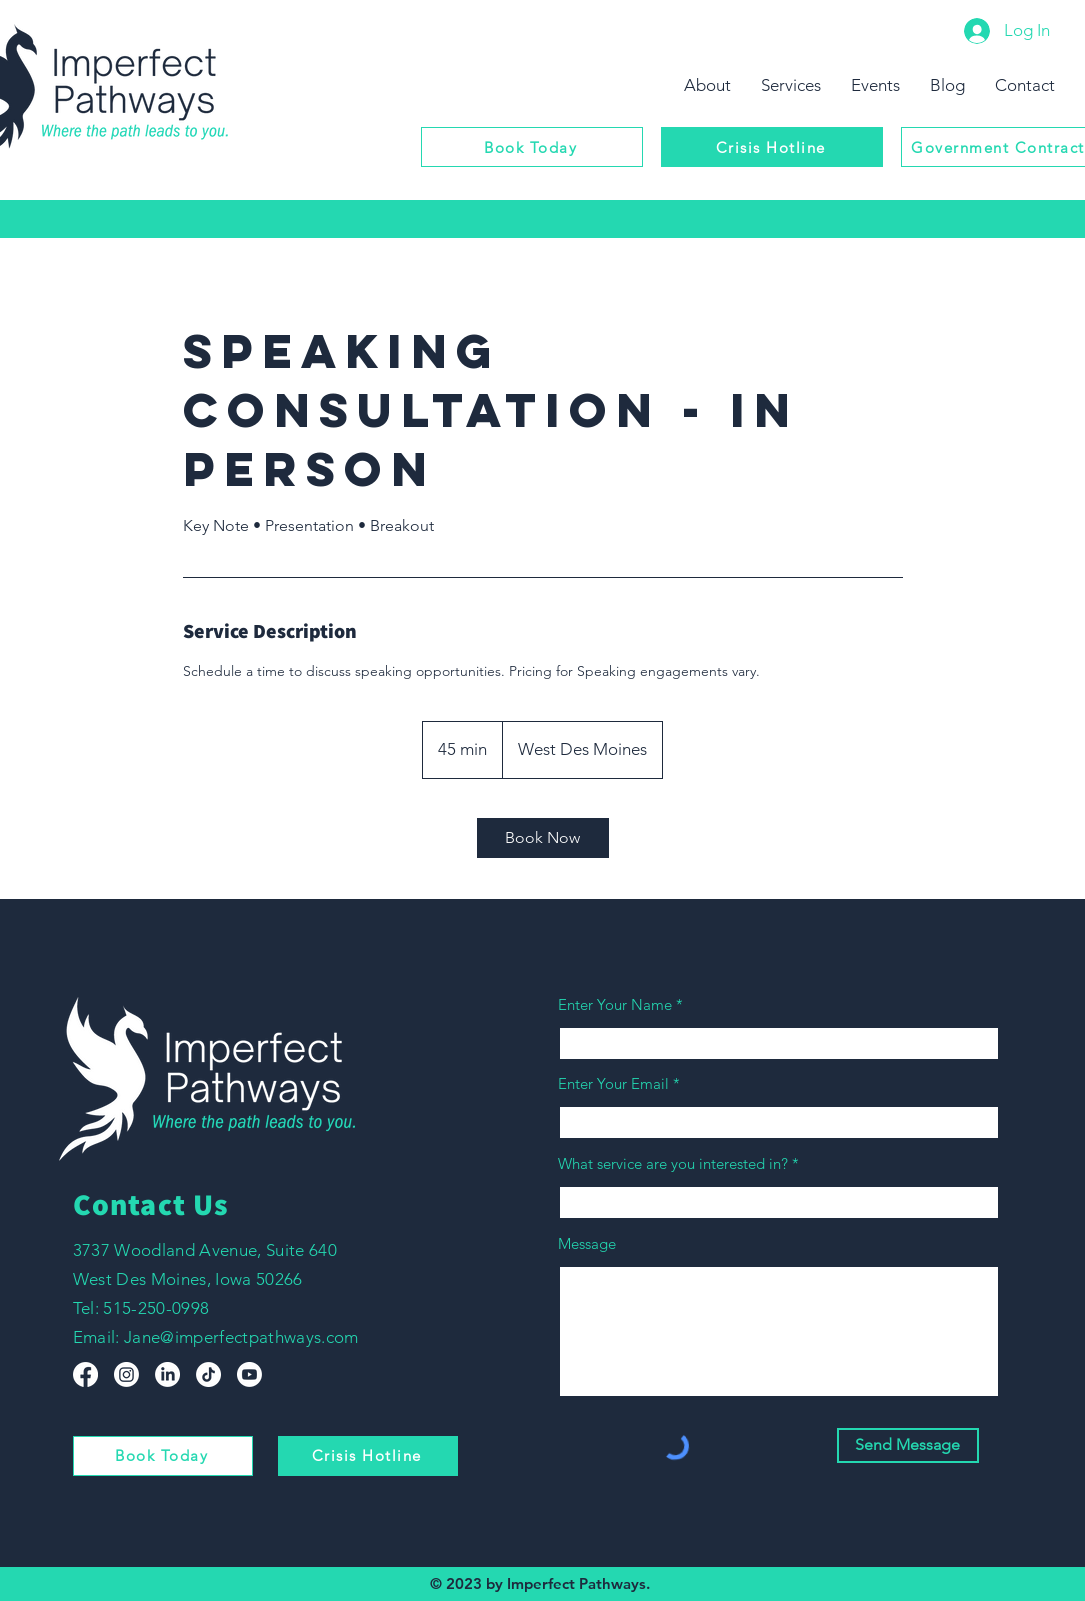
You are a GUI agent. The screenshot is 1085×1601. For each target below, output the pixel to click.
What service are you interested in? (673, 1163)
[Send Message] (908, 1445)
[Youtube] (249, 1374)
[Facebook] (85, 1374)
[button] (791, 85)
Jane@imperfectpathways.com (241, 1337)
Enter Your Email (613, 1083)
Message (587, 1243)
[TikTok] (208, 1374)
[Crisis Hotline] (772, 147)
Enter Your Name (617, 1004)
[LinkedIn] (167, 1374)
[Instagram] (126, 1374)
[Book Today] (532, 147)
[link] (543, 838)
